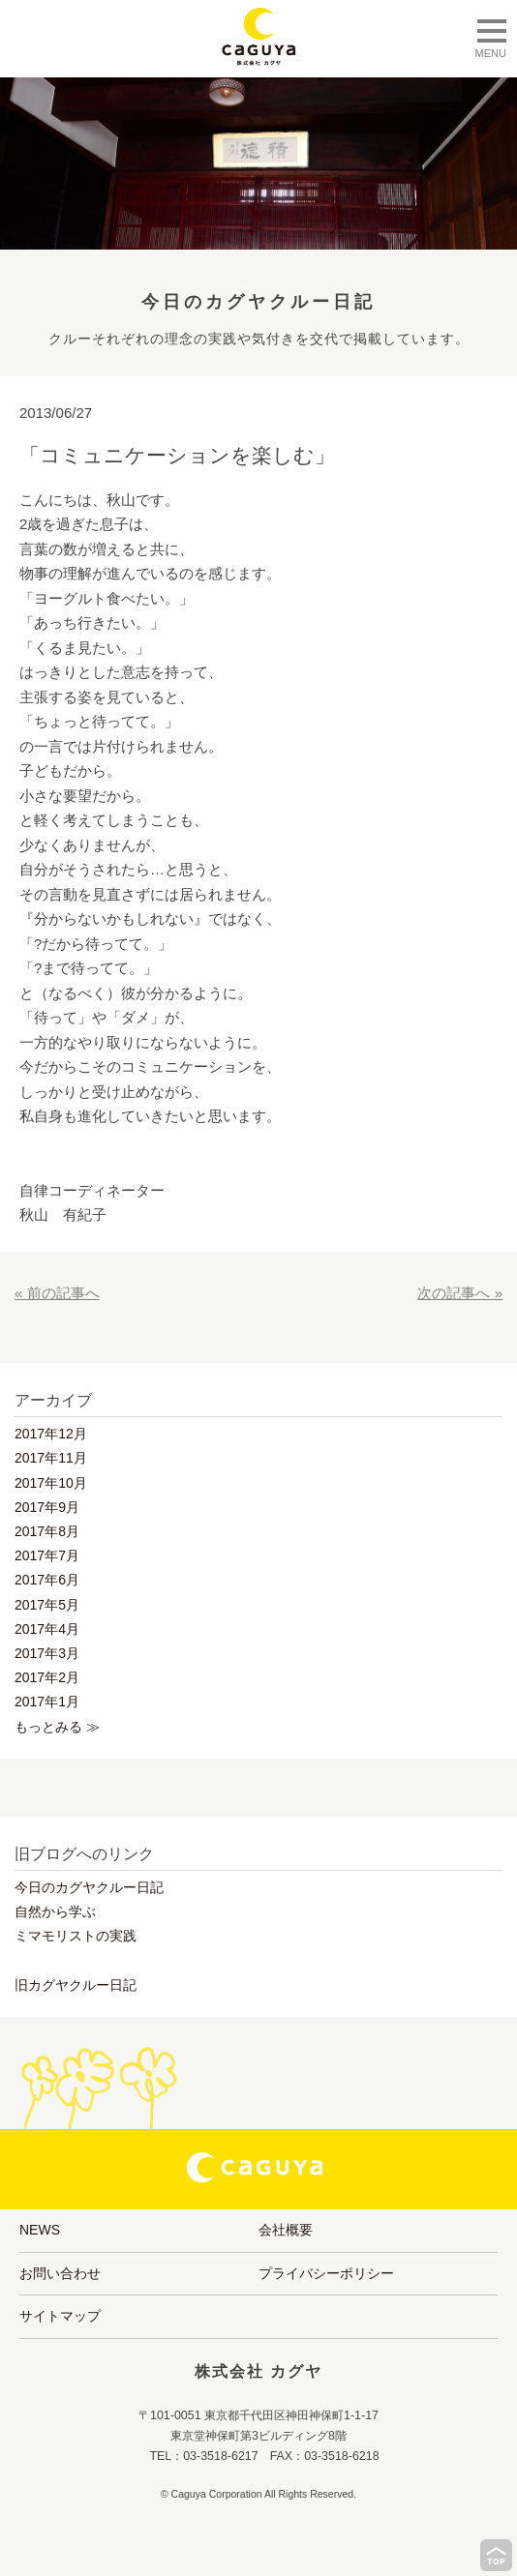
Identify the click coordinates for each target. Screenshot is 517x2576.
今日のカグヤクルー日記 (89, 1887)
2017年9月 (47, 1507)
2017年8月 (47, 1531)
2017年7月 (47, 1555)
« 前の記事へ (57, 1293)
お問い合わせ (60, 2273)
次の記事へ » (459, 1293)
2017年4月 (47, 1629)
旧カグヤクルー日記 (76, 1985)
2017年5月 (47, 1605)
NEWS (39, 2229)
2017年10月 (51, 1483)
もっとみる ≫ (57, 1726)
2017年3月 (47, 1653)
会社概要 (285, 2229)
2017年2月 (47, 1677)
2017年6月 (47, 1579)
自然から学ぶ (55, 1911)
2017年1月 (47, 1701)
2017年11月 (51, 1458)
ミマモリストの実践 (76, 1935)
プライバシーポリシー (326, 2273)
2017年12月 (51, 1433)
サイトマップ (60, 2316)
